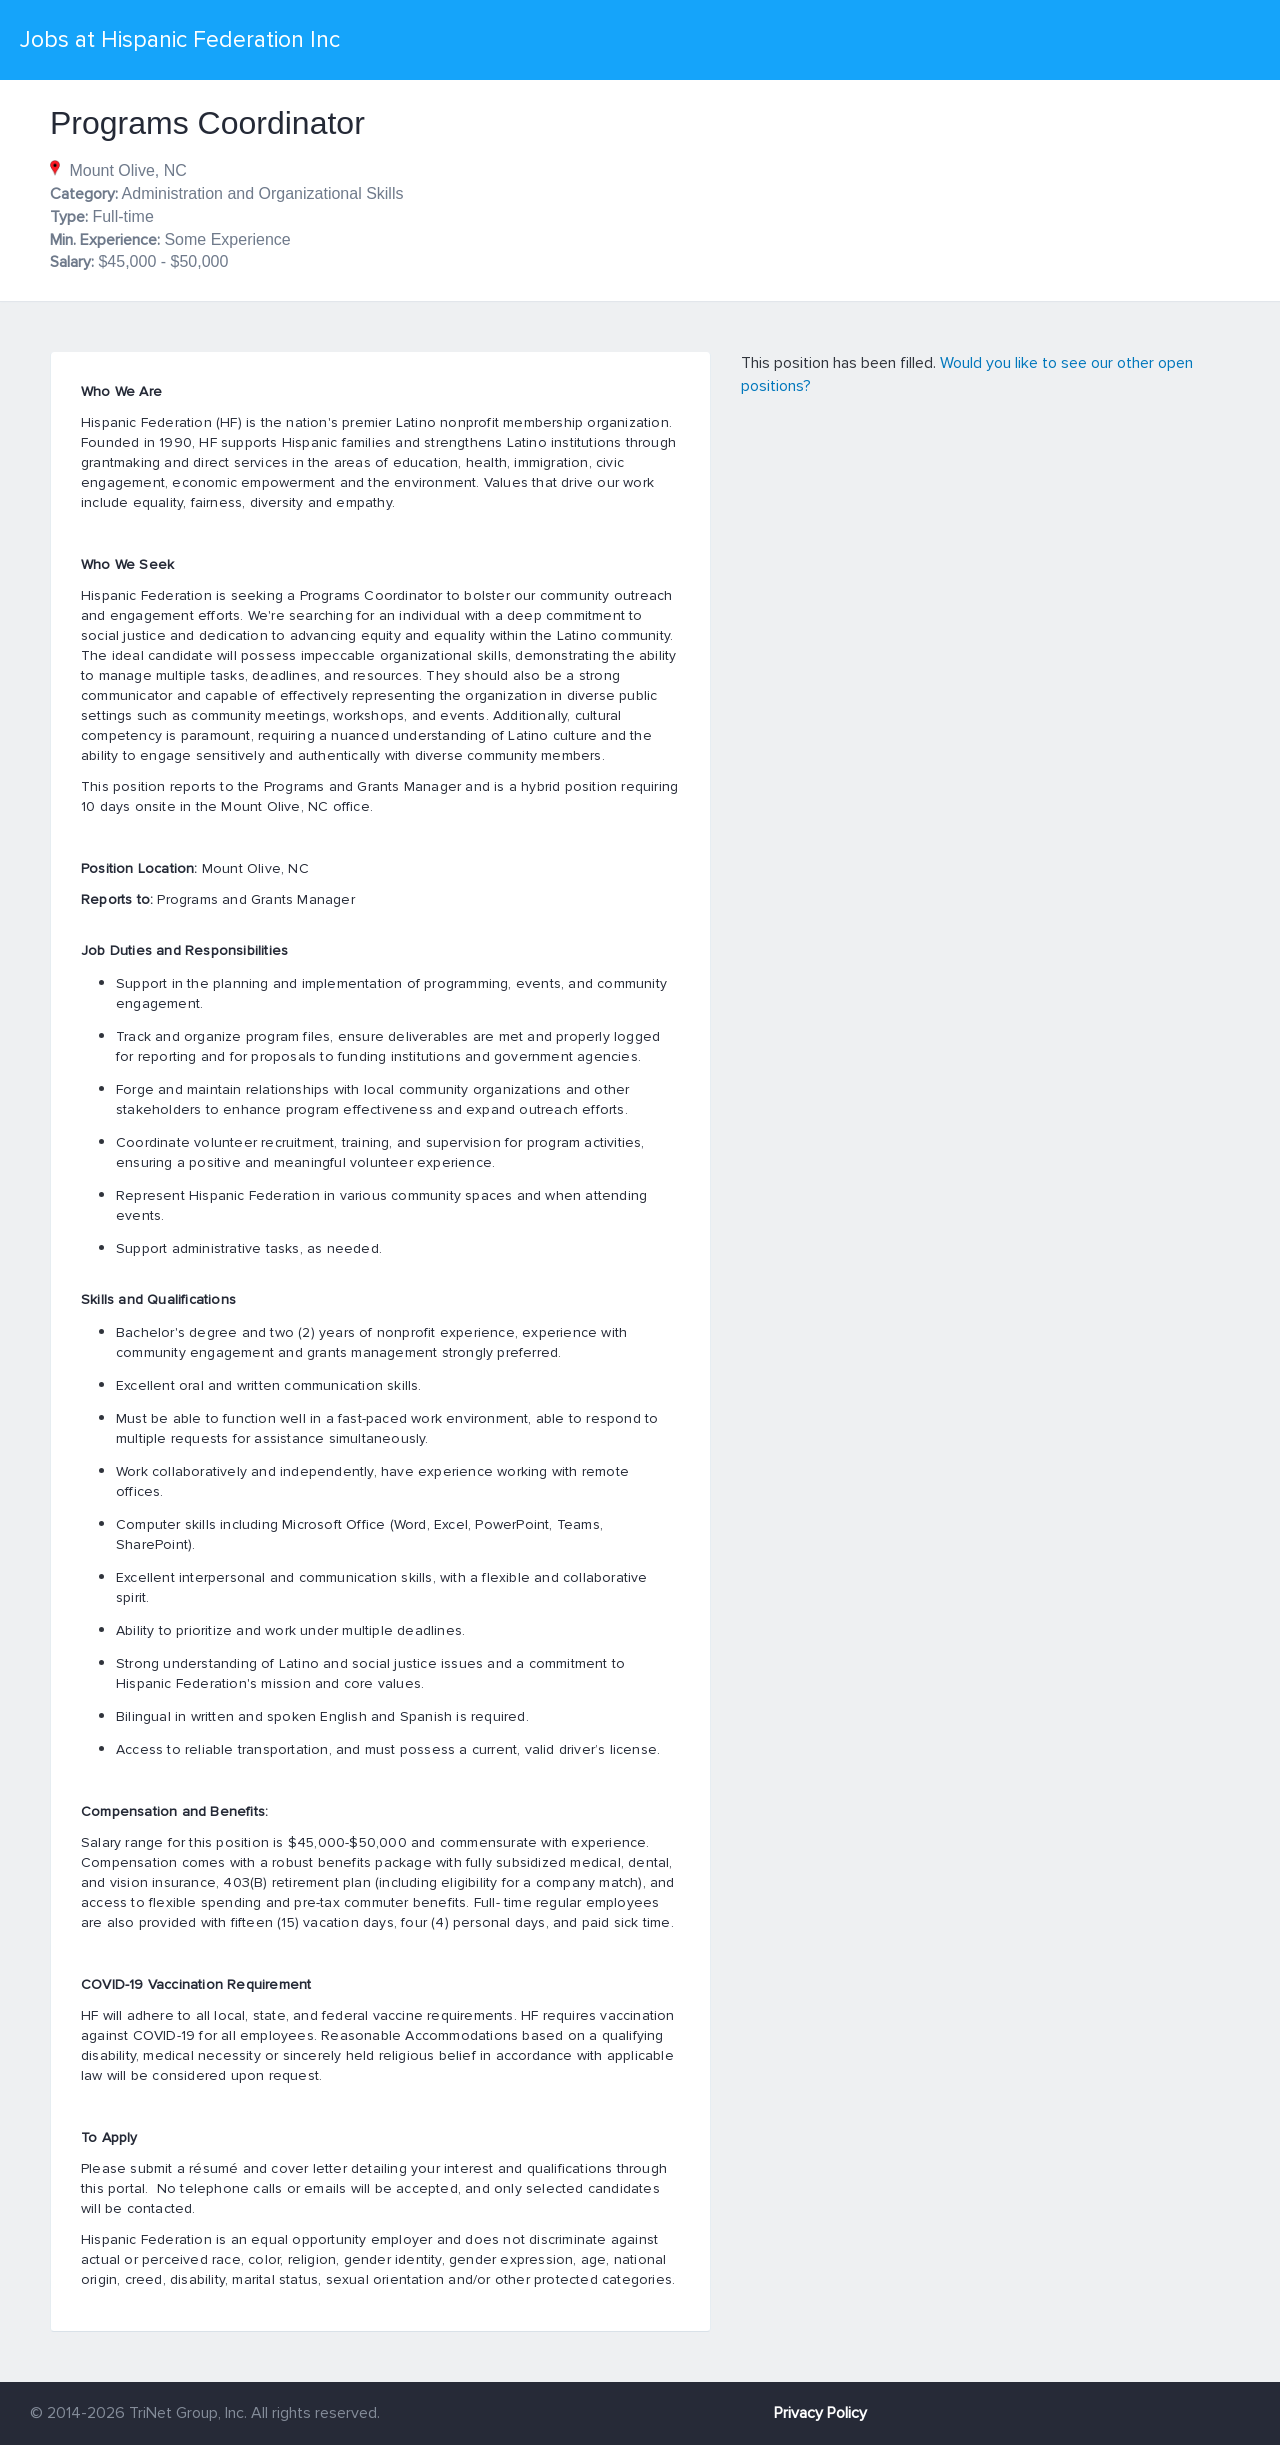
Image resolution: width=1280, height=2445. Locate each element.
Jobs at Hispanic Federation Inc (180, 40)
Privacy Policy (820, 2413)
